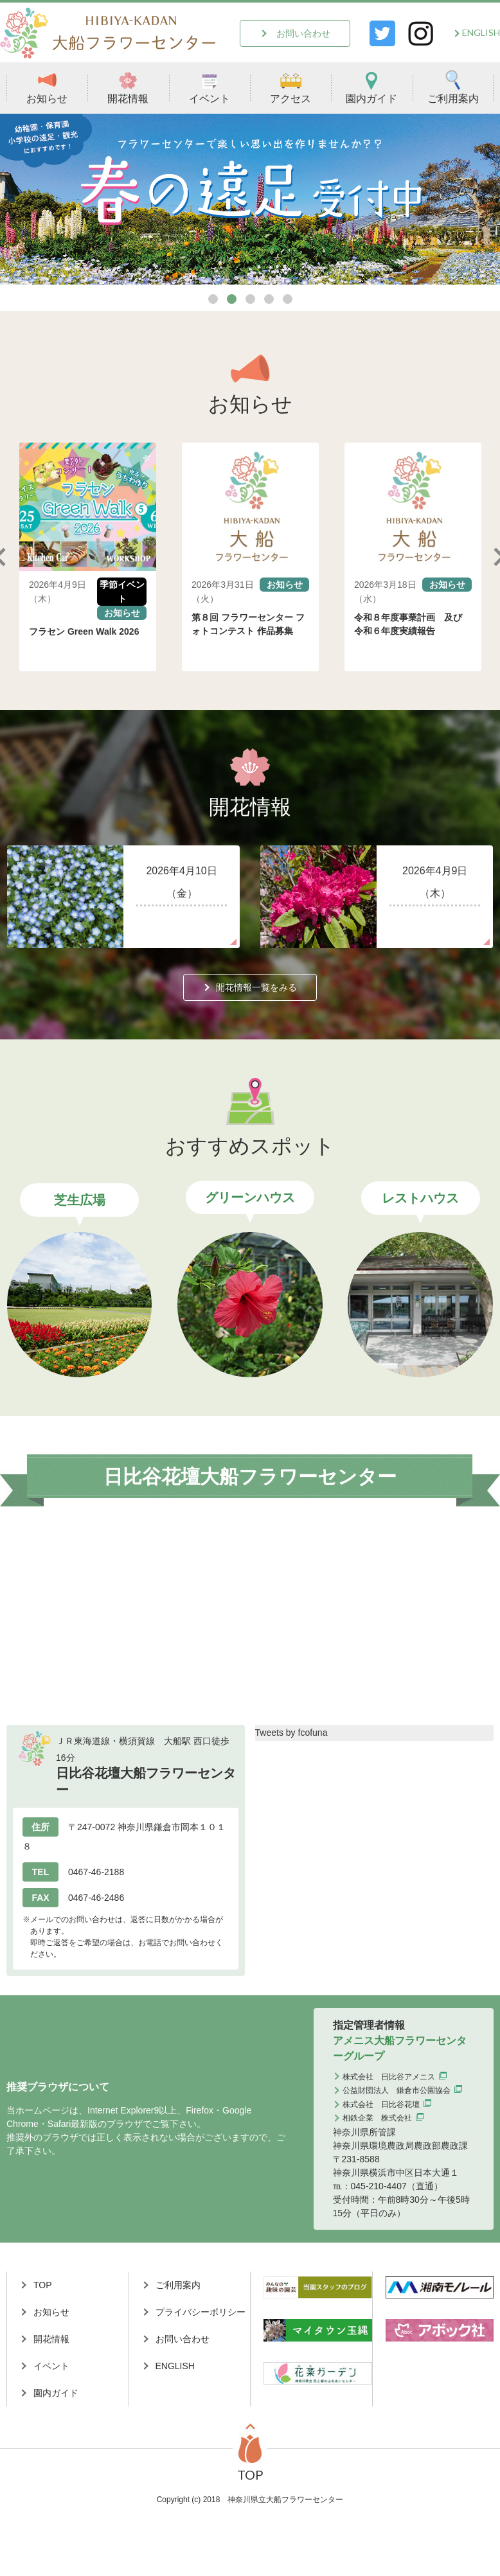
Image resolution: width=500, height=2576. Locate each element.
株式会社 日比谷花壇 (381, 2104)
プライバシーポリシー (201, 2312)
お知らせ (46, 87)
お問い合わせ (303, 33)
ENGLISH (481, 32)
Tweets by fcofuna (291, 1732)
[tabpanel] (250, 199)
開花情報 (127, 87)
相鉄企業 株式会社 (377, 2117)
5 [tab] (287, 299)
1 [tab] (213, 299)
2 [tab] (232, 299)
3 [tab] (250, 299)
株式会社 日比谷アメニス (389, 2076)
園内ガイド (371, 87)
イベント (209, 87)
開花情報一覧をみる (256, 987)
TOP (42, 2285)
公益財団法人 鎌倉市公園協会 (397, 2090)
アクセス (290, 87)
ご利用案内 (453, 87)
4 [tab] (269, 299)
